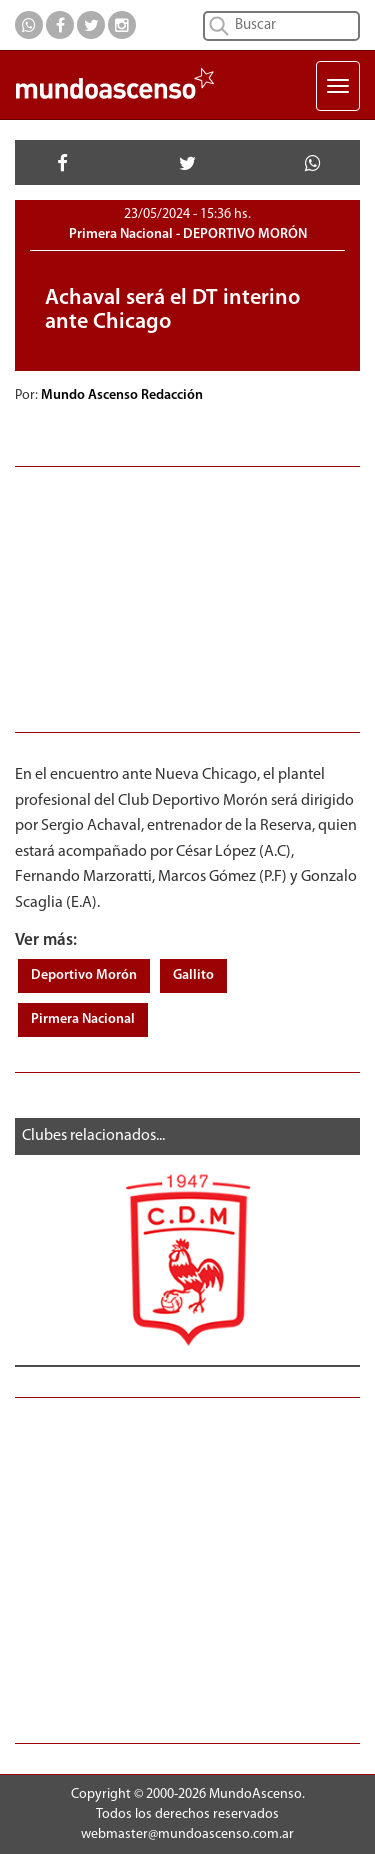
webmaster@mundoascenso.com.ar (187, 1834)
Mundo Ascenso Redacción (123, 395)
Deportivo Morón (84, 975)
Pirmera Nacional (83, 1019)
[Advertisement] (187, 597)
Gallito (193, 975)
